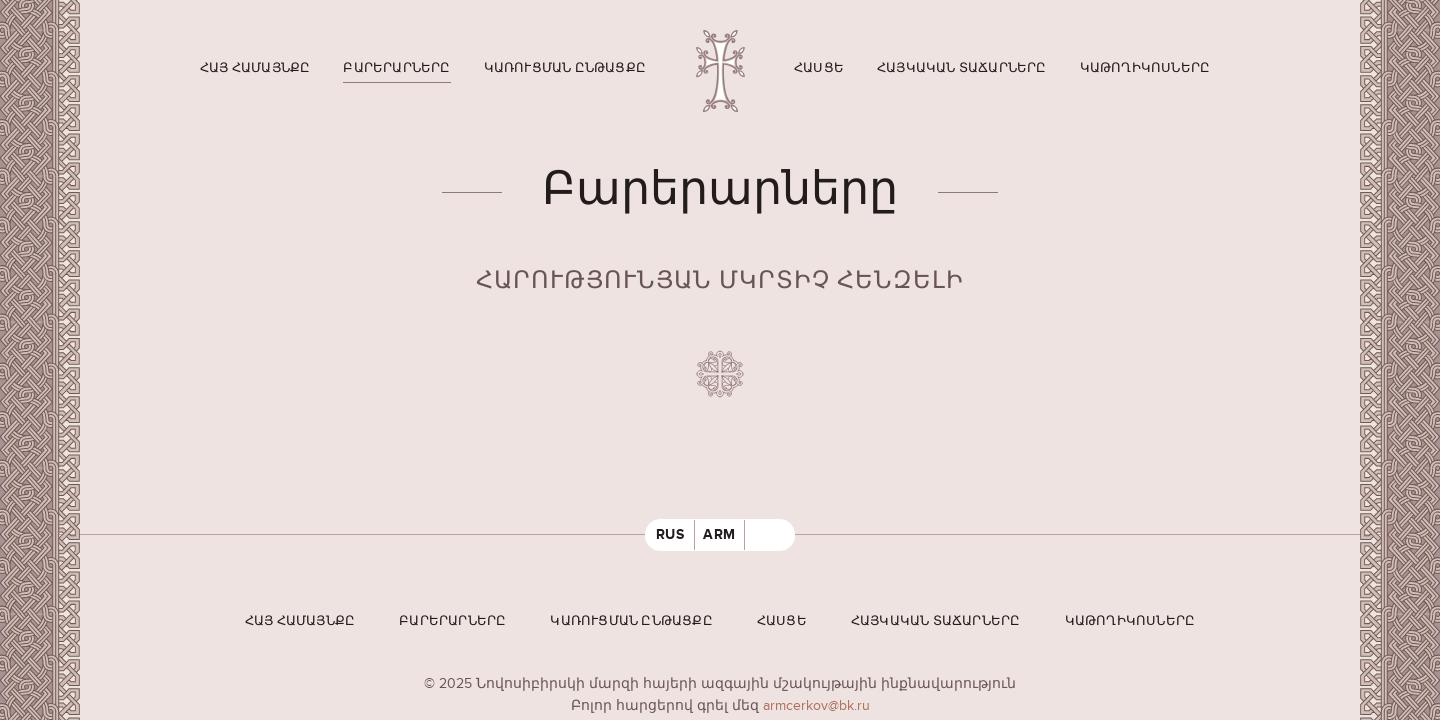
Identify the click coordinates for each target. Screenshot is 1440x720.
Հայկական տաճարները (962, 68)
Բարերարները (396, 68)
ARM (719, 534)
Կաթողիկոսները (1145, 68)
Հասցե (819, 68)
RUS (670, 534)
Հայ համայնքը (255, 68)
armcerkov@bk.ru (816, 705)
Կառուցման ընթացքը (565, 68)
